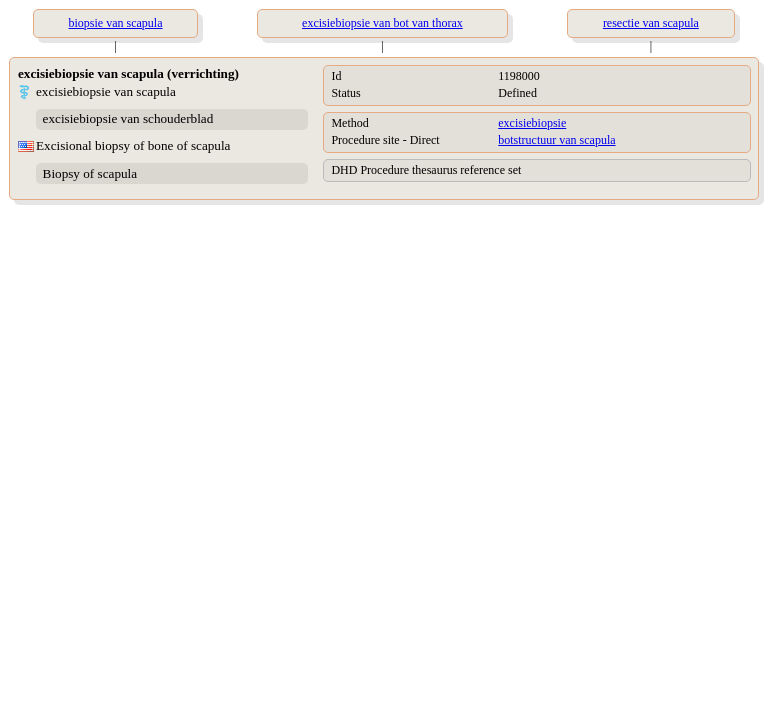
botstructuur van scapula (556, 140)
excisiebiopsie (532, 123)
